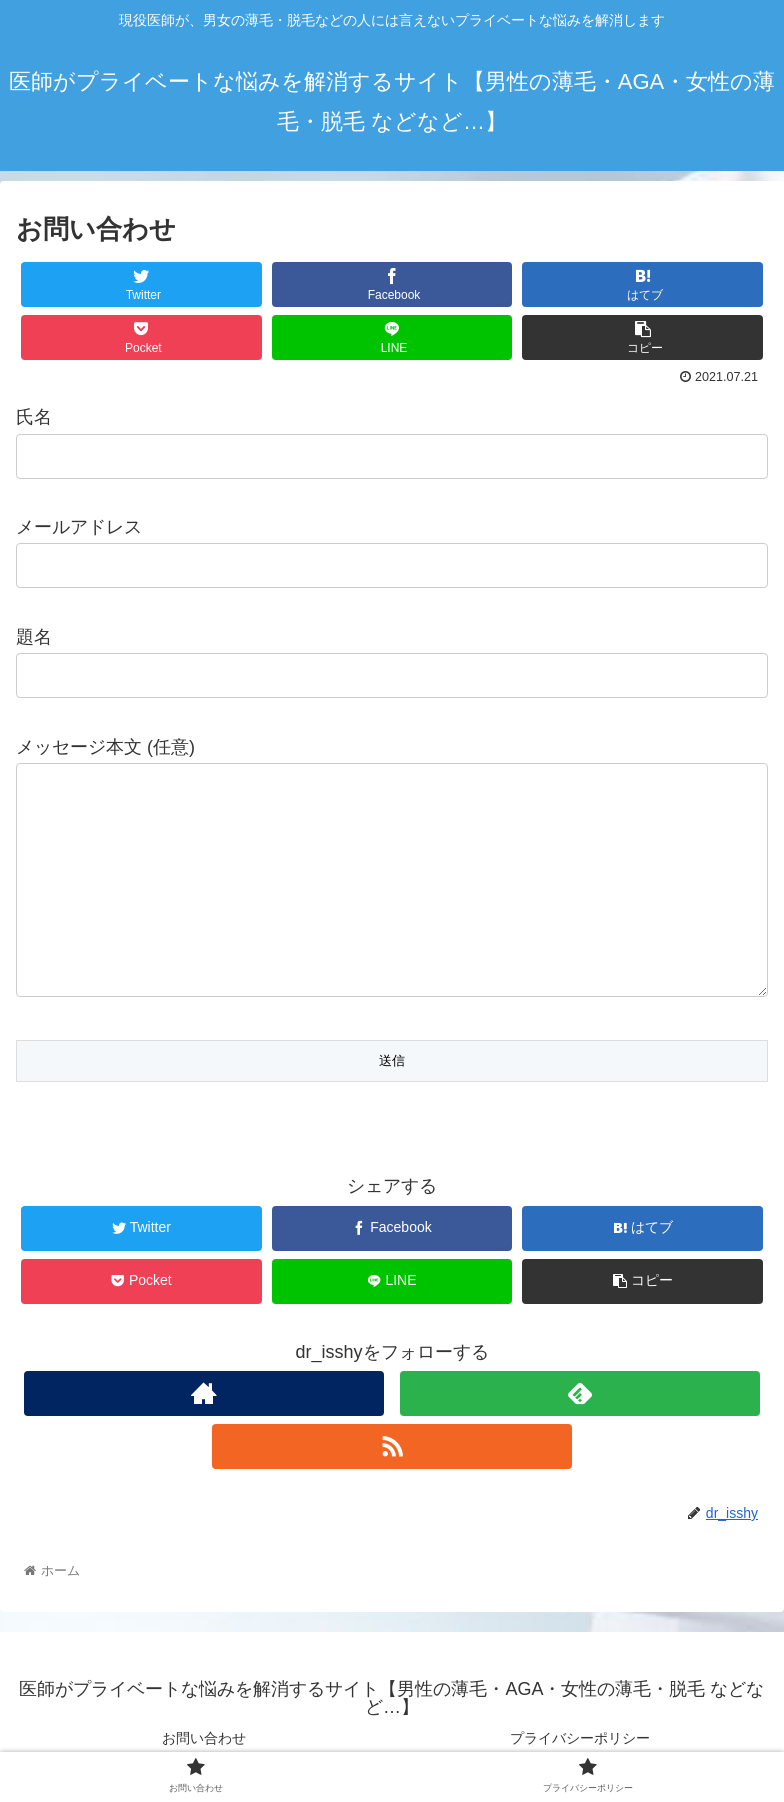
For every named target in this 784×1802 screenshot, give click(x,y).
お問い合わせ (204, 1738)
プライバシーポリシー (580, 1738)
